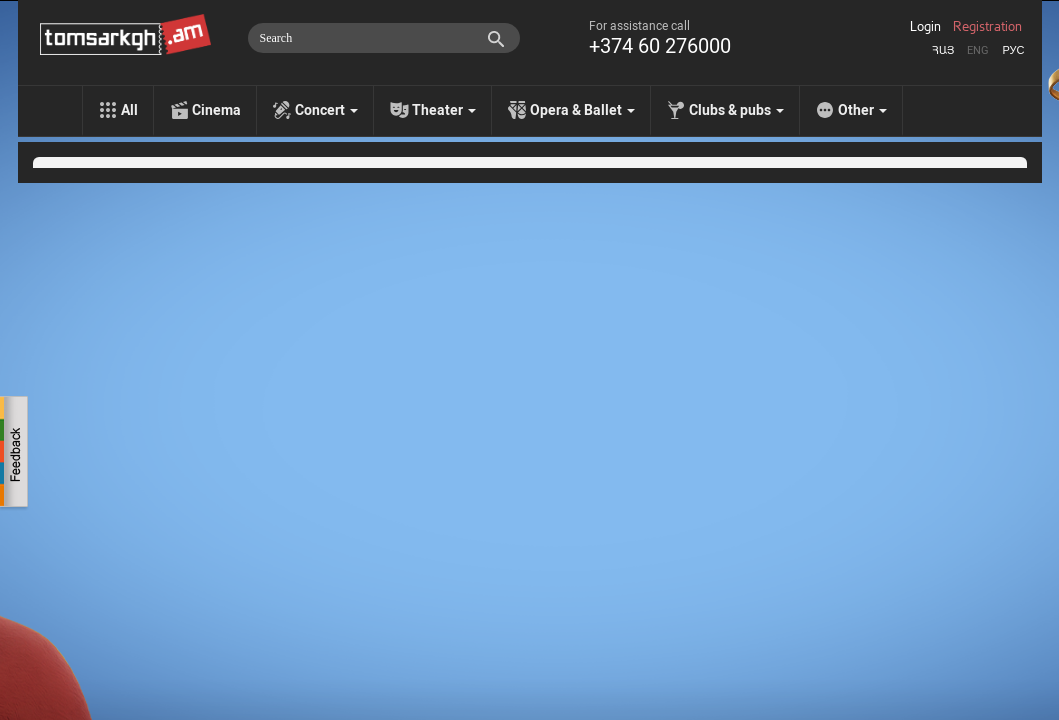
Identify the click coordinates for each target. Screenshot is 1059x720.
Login (925, 27)
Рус (1013, 50)
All (129, 110)
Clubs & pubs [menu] (736, 110)
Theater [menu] (444, 110)
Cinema (216, 110)
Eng (978, 50)
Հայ (943, 50)
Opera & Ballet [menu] (582, 110)
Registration (987, 27)
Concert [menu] (326, 110)
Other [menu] (862, 110)
